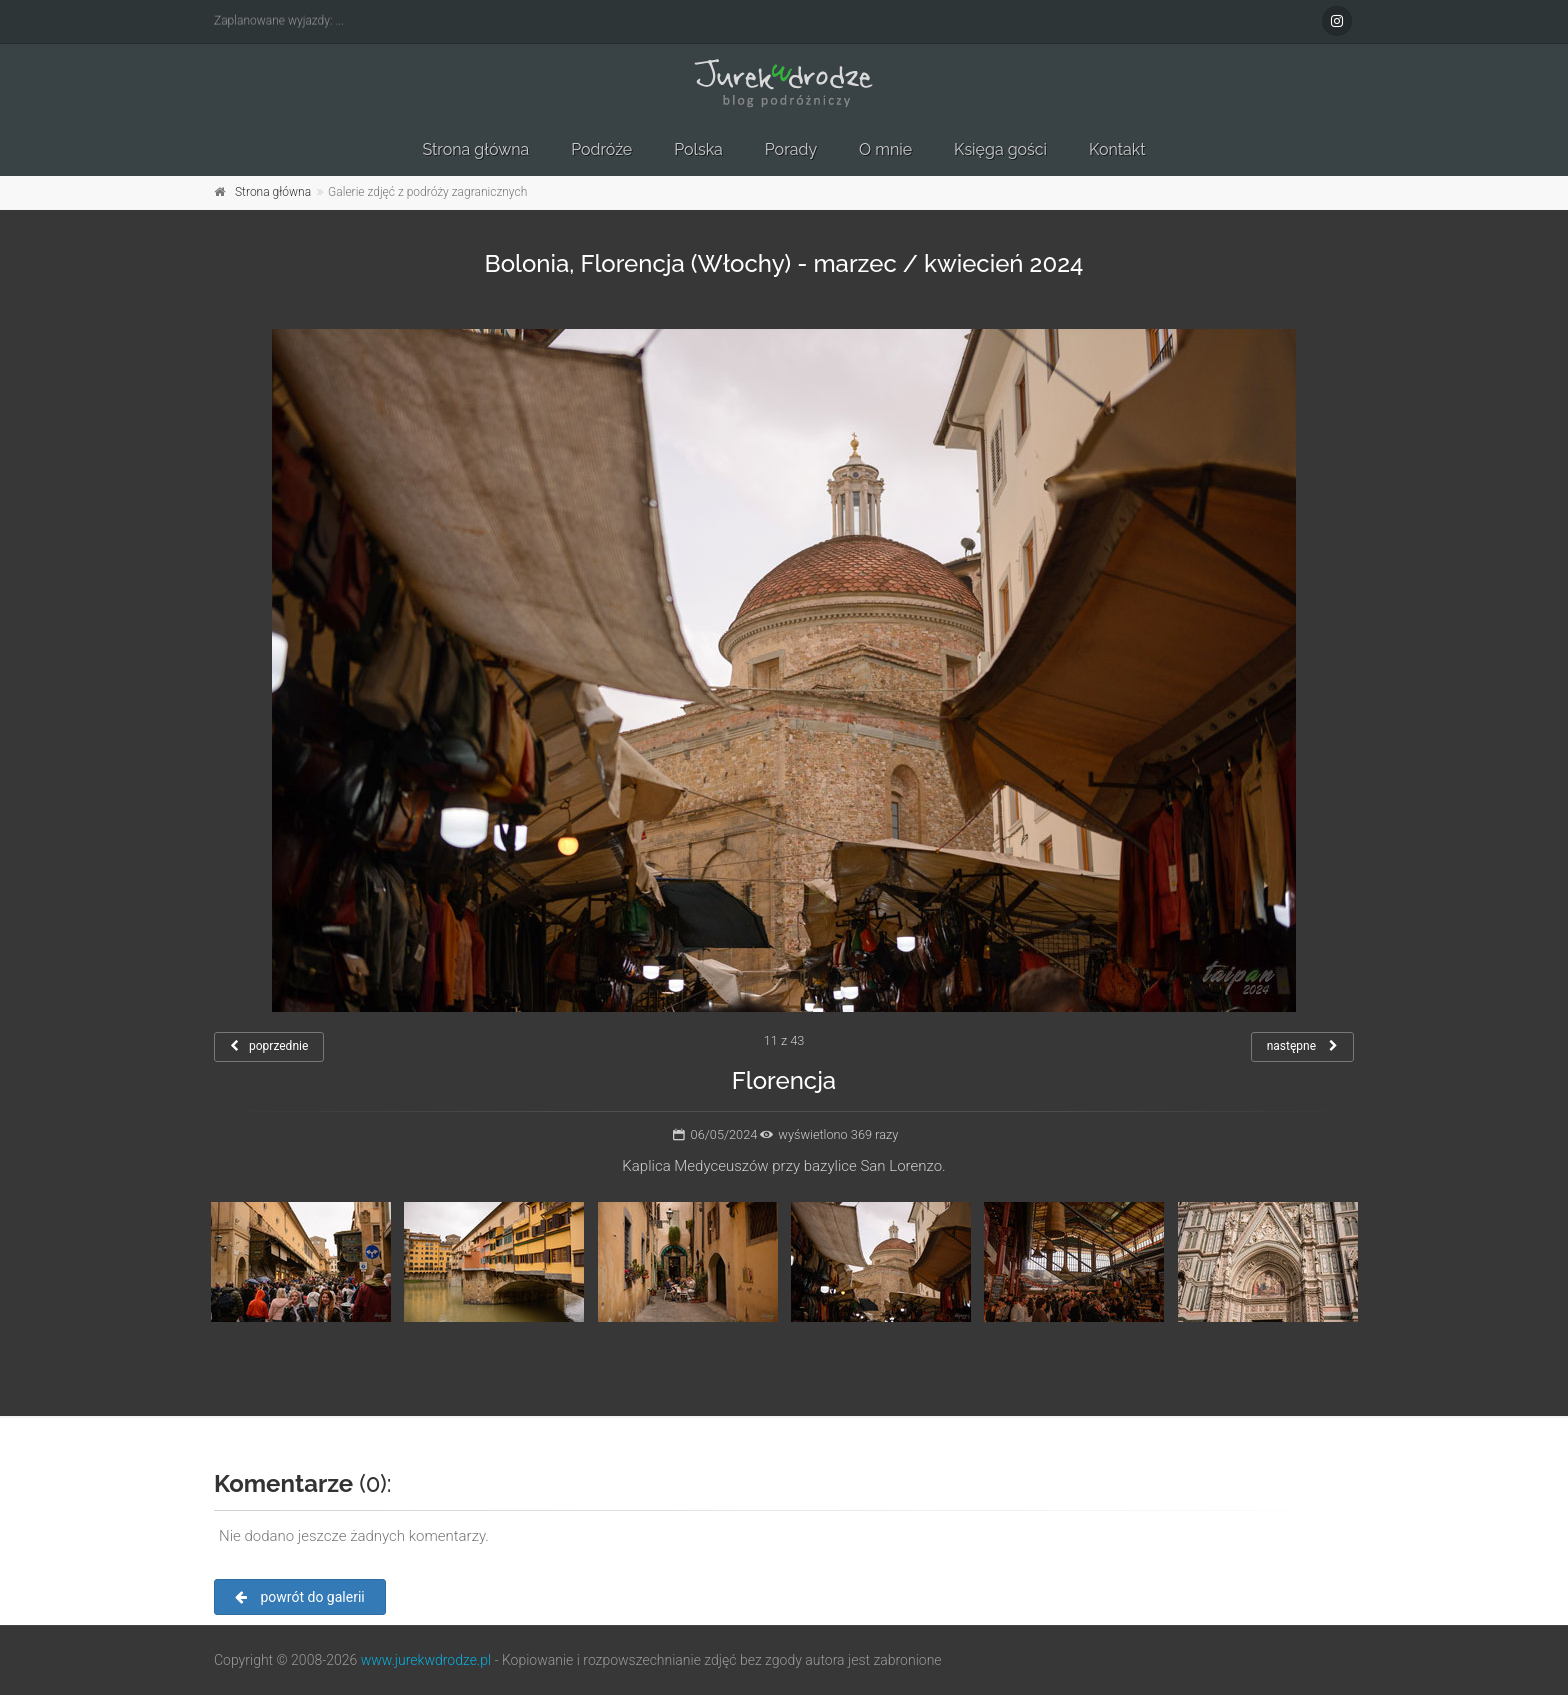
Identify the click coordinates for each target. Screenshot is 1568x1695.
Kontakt (1117, 149)
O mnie (885, 149)
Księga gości (1000, 149)
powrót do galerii (300, 1597)
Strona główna (475, 149)
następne (1302, 1046)
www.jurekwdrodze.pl (426, 1660)
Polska (698, 149)
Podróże (601, 149)
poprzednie (269, 1046)
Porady (791, 149)
